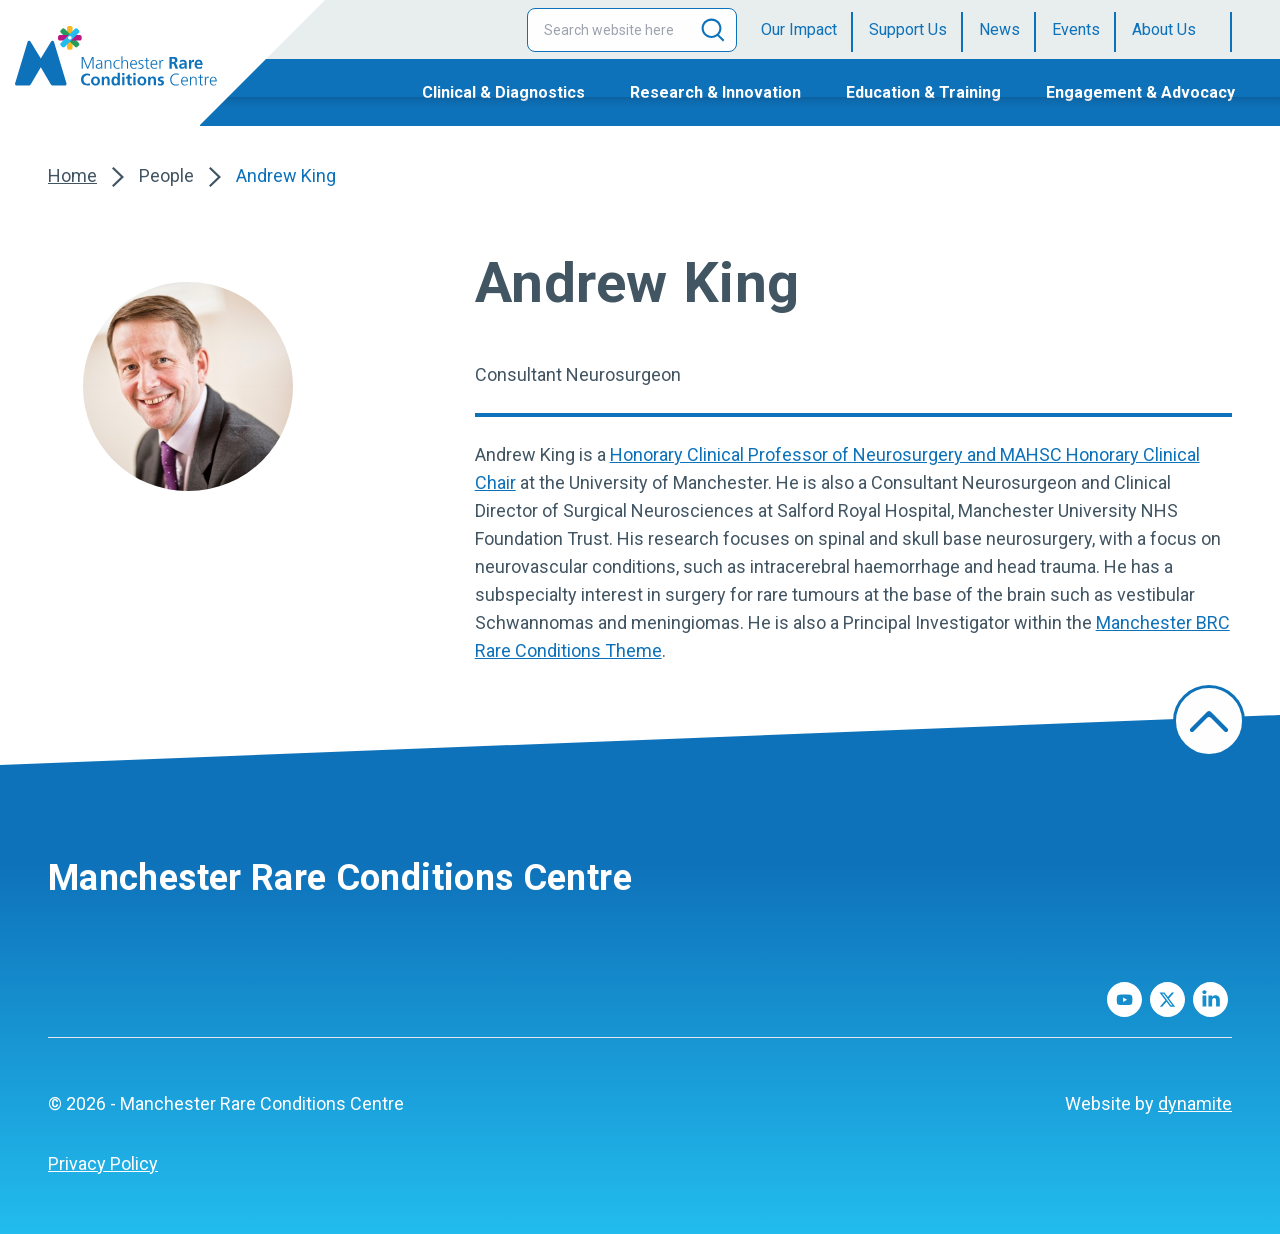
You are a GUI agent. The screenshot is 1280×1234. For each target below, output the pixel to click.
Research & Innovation (715, 92)
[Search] (713, 30)
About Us (1164, 29)
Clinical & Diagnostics (503, 92)
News (999, 29)
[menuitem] (807, 30)
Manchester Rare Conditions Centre (340, 878)
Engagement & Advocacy (1140, 92)
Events (1076, 29)
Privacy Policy (103, 1163)
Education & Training (923, 92)
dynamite (1195, 1103)
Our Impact (799, 29)
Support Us (908, 29)
